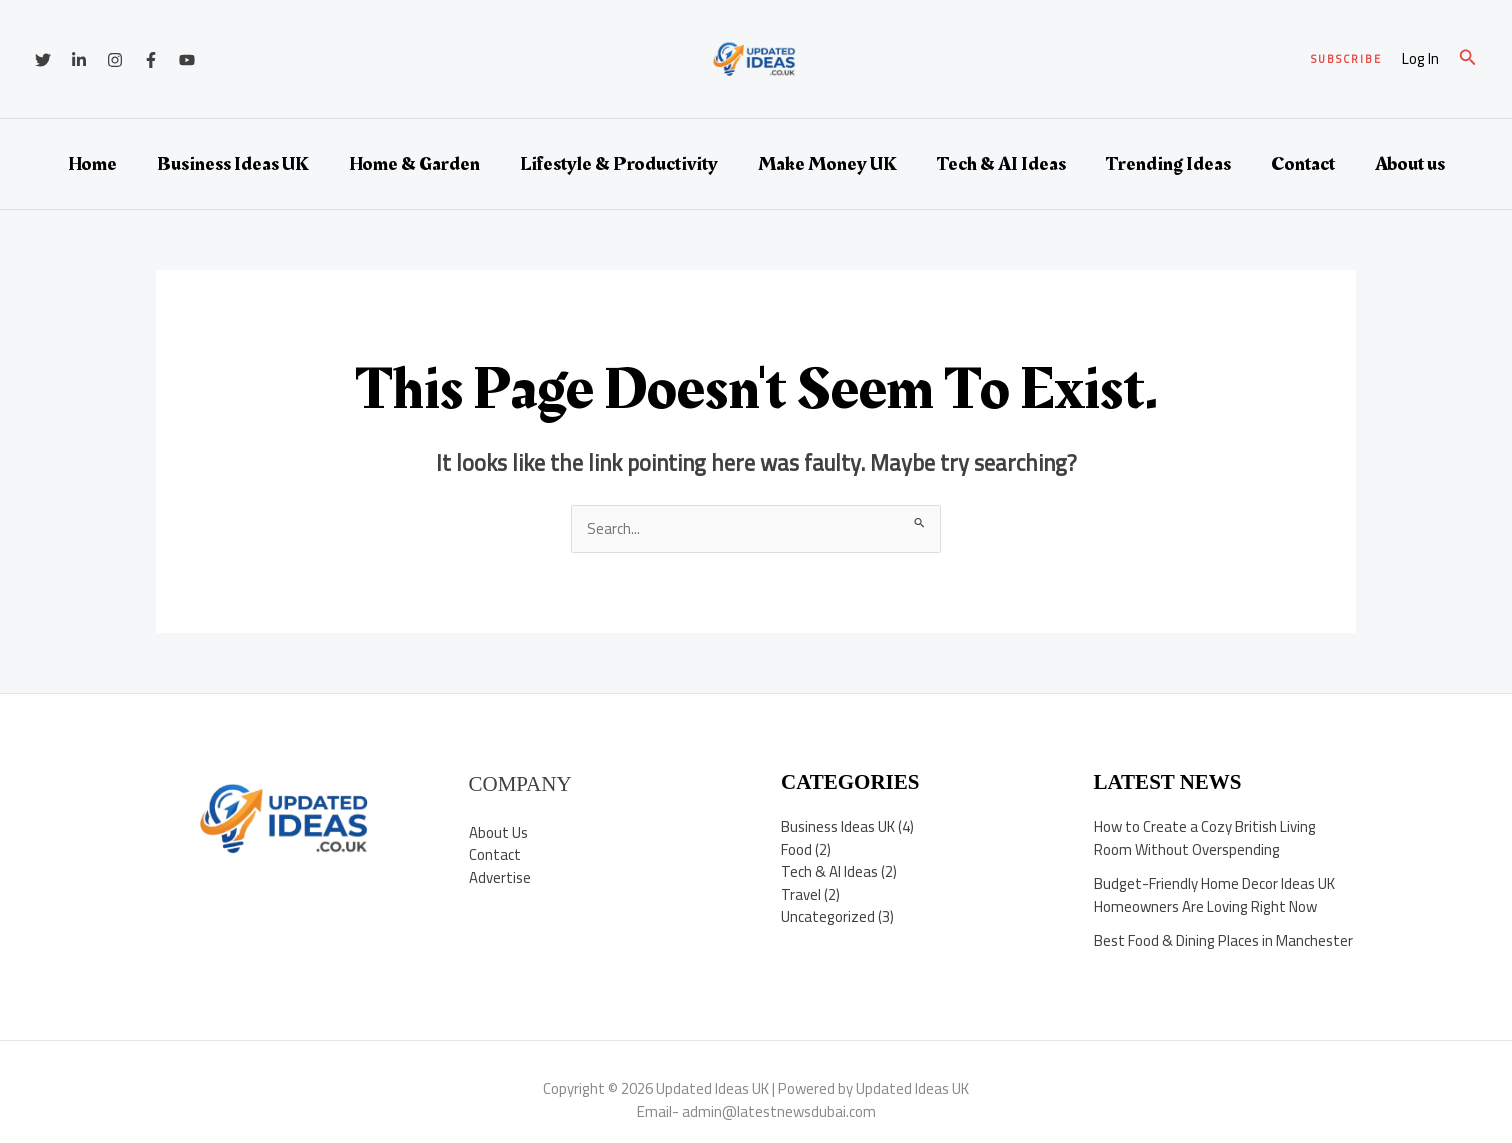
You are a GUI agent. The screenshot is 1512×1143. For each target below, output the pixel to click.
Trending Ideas (1168, 164)
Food (796, 849)
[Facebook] (151, 60)
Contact (1303, 164)
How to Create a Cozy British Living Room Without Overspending (1205, 839)
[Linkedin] (79, 60)
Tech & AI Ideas (1001, 164)
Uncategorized (828, 917)
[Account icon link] (1420, 59)
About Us (498, 832)
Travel (801, 894)
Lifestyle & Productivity (619, 164)
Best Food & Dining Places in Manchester (1223, 941)
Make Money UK (827, 164)
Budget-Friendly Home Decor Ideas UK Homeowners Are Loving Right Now (1214, 896)
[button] (1346, 59)
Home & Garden (414, 164)
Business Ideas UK (233, 164)
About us (1410, 164)
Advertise (500, 877)
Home (92, 164)
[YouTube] (187, 60)
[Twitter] (43, 60)
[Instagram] (115, 60)
